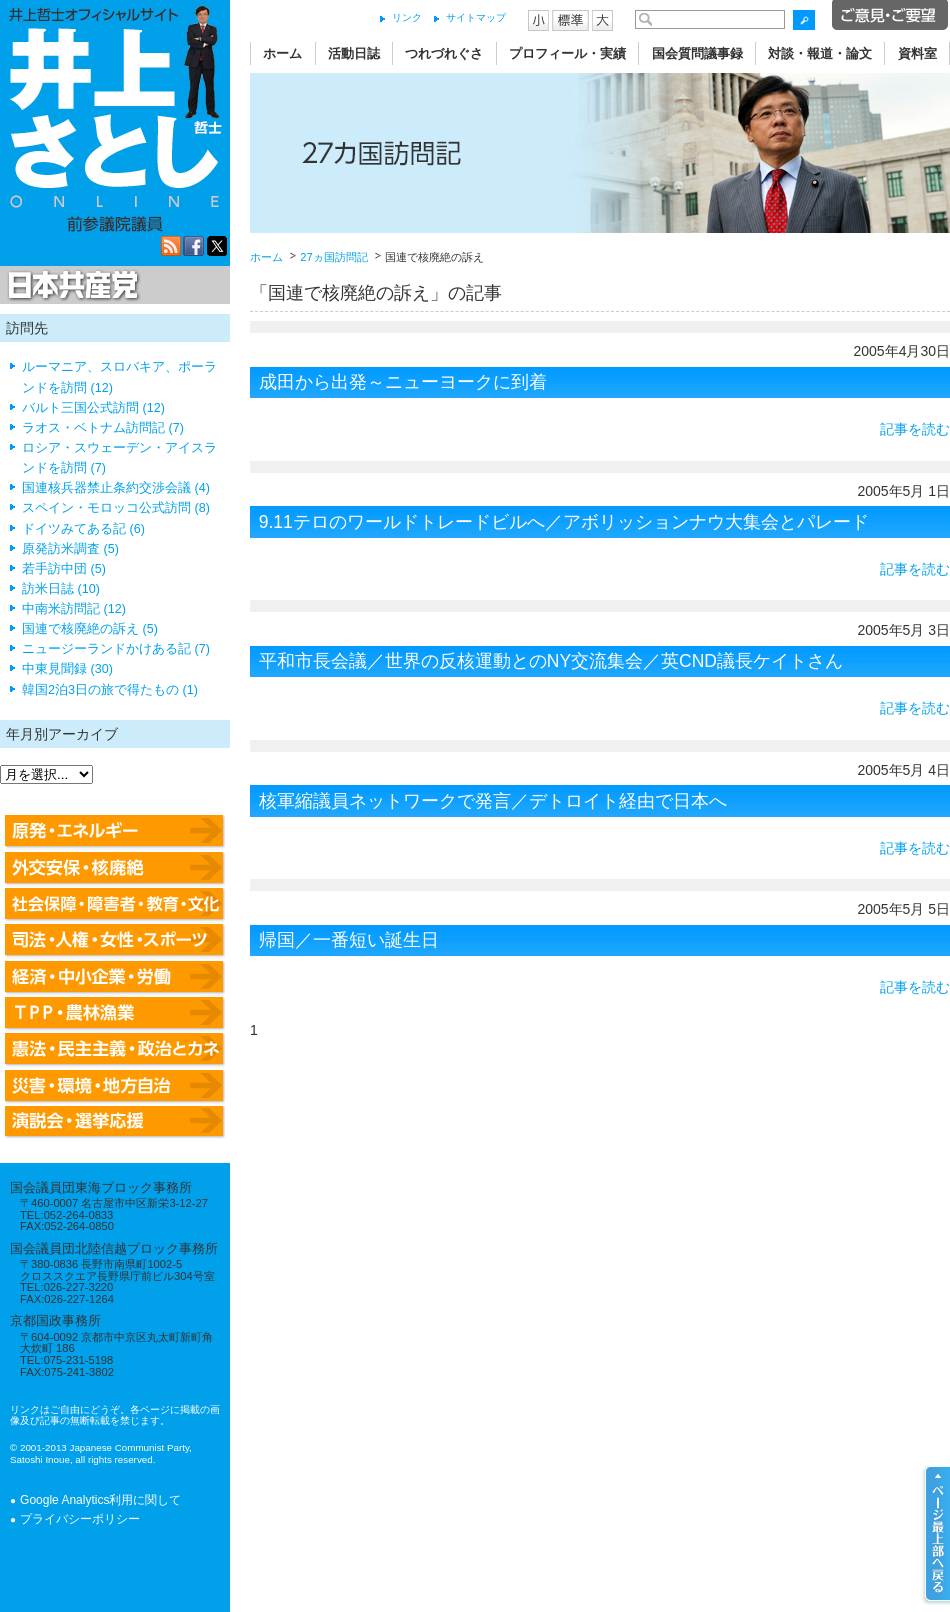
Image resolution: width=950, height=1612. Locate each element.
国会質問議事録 (697, 53)
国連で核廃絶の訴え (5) (90, 629)
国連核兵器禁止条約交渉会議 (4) (116, 488)
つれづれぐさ (444, 53)
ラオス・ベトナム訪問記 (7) (103, 428)
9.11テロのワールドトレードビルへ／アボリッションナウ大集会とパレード (564, 522)
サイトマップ (476, 17)
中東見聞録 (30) (67, 669)
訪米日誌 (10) (61, 589)
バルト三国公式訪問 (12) (93, 408)
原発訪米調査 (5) (70, 549)
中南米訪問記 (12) (74, 609)
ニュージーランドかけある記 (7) (116, 649)
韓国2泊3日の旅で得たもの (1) (110, 690)
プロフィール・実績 (567, 53)
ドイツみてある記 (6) (83, 529)
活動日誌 (354, 53)
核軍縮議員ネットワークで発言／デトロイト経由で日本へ (493, 801)
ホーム (282, 53)
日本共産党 (70, 286)
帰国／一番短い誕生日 (349, 940)
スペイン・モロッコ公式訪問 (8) (116, 508)
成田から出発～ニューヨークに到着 (403, 382)
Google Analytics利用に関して (100, 1500)
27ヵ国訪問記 (333, 257)
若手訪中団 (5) (64, 569)
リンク (407, 17)
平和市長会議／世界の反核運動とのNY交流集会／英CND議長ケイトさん (551, 661)
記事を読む (915, 429)
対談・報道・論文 (820, 53)
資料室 (917, 53)
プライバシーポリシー (80, 1519)
